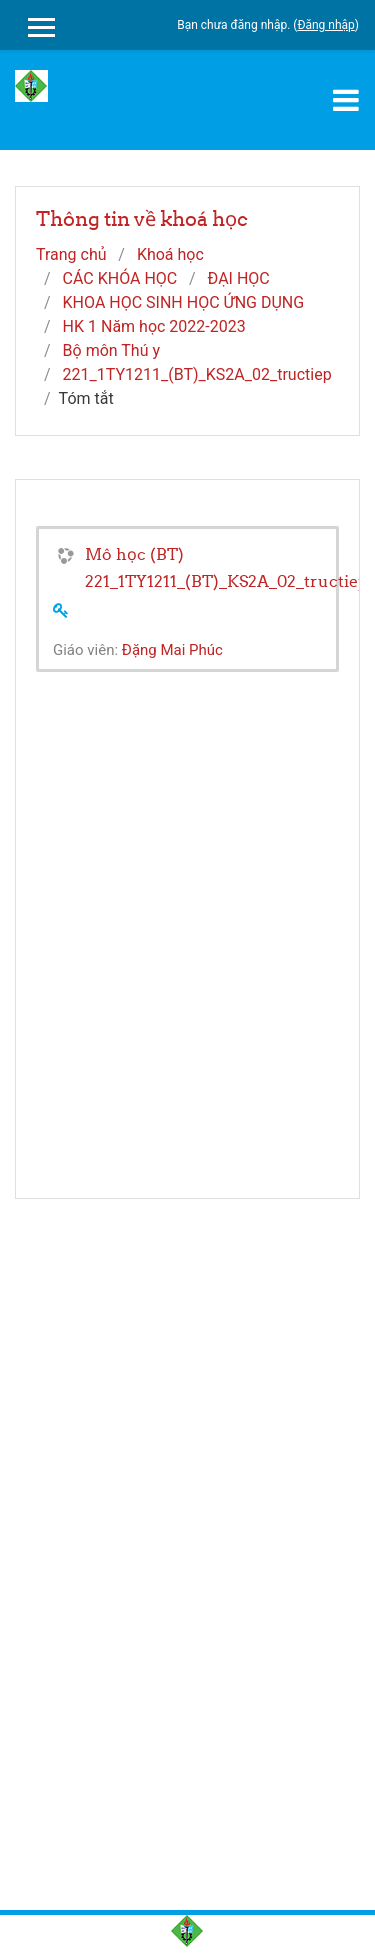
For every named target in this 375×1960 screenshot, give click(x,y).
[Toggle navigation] (346, 100)
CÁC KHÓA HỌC (120, 278)
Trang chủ (71, 254)
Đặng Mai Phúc (172, 650)
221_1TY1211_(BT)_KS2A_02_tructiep (197, 374)
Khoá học (170, 254)
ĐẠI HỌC (239, 278)
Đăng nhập (325, 25)
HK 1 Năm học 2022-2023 (154, 326)
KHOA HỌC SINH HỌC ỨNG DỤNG (184, 302)
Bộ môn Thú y (111, 350)
